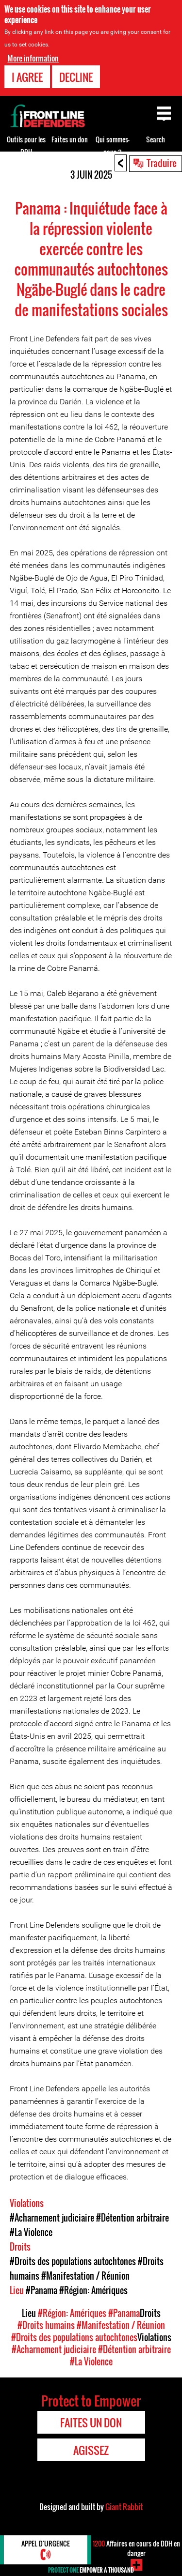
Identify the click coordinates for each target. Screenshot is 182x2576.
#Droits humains (46, 2325)
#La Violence (31, 2232)
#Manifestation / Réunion (85, 2275)
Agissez (91, 2450)
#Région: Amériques (93, 2290)
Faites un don (69, 139)
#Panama (41, 2290)
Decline (76, 77)
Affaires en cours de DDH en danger (136, 2548)
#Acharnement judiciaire (52, 2217)
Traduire (162, 162)
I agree (27, 77)
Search (155, 139)
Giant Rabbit (124, 2507)
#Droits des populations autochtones (73, 2261)
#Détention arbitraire (132, 2217)
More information (33, 58)
